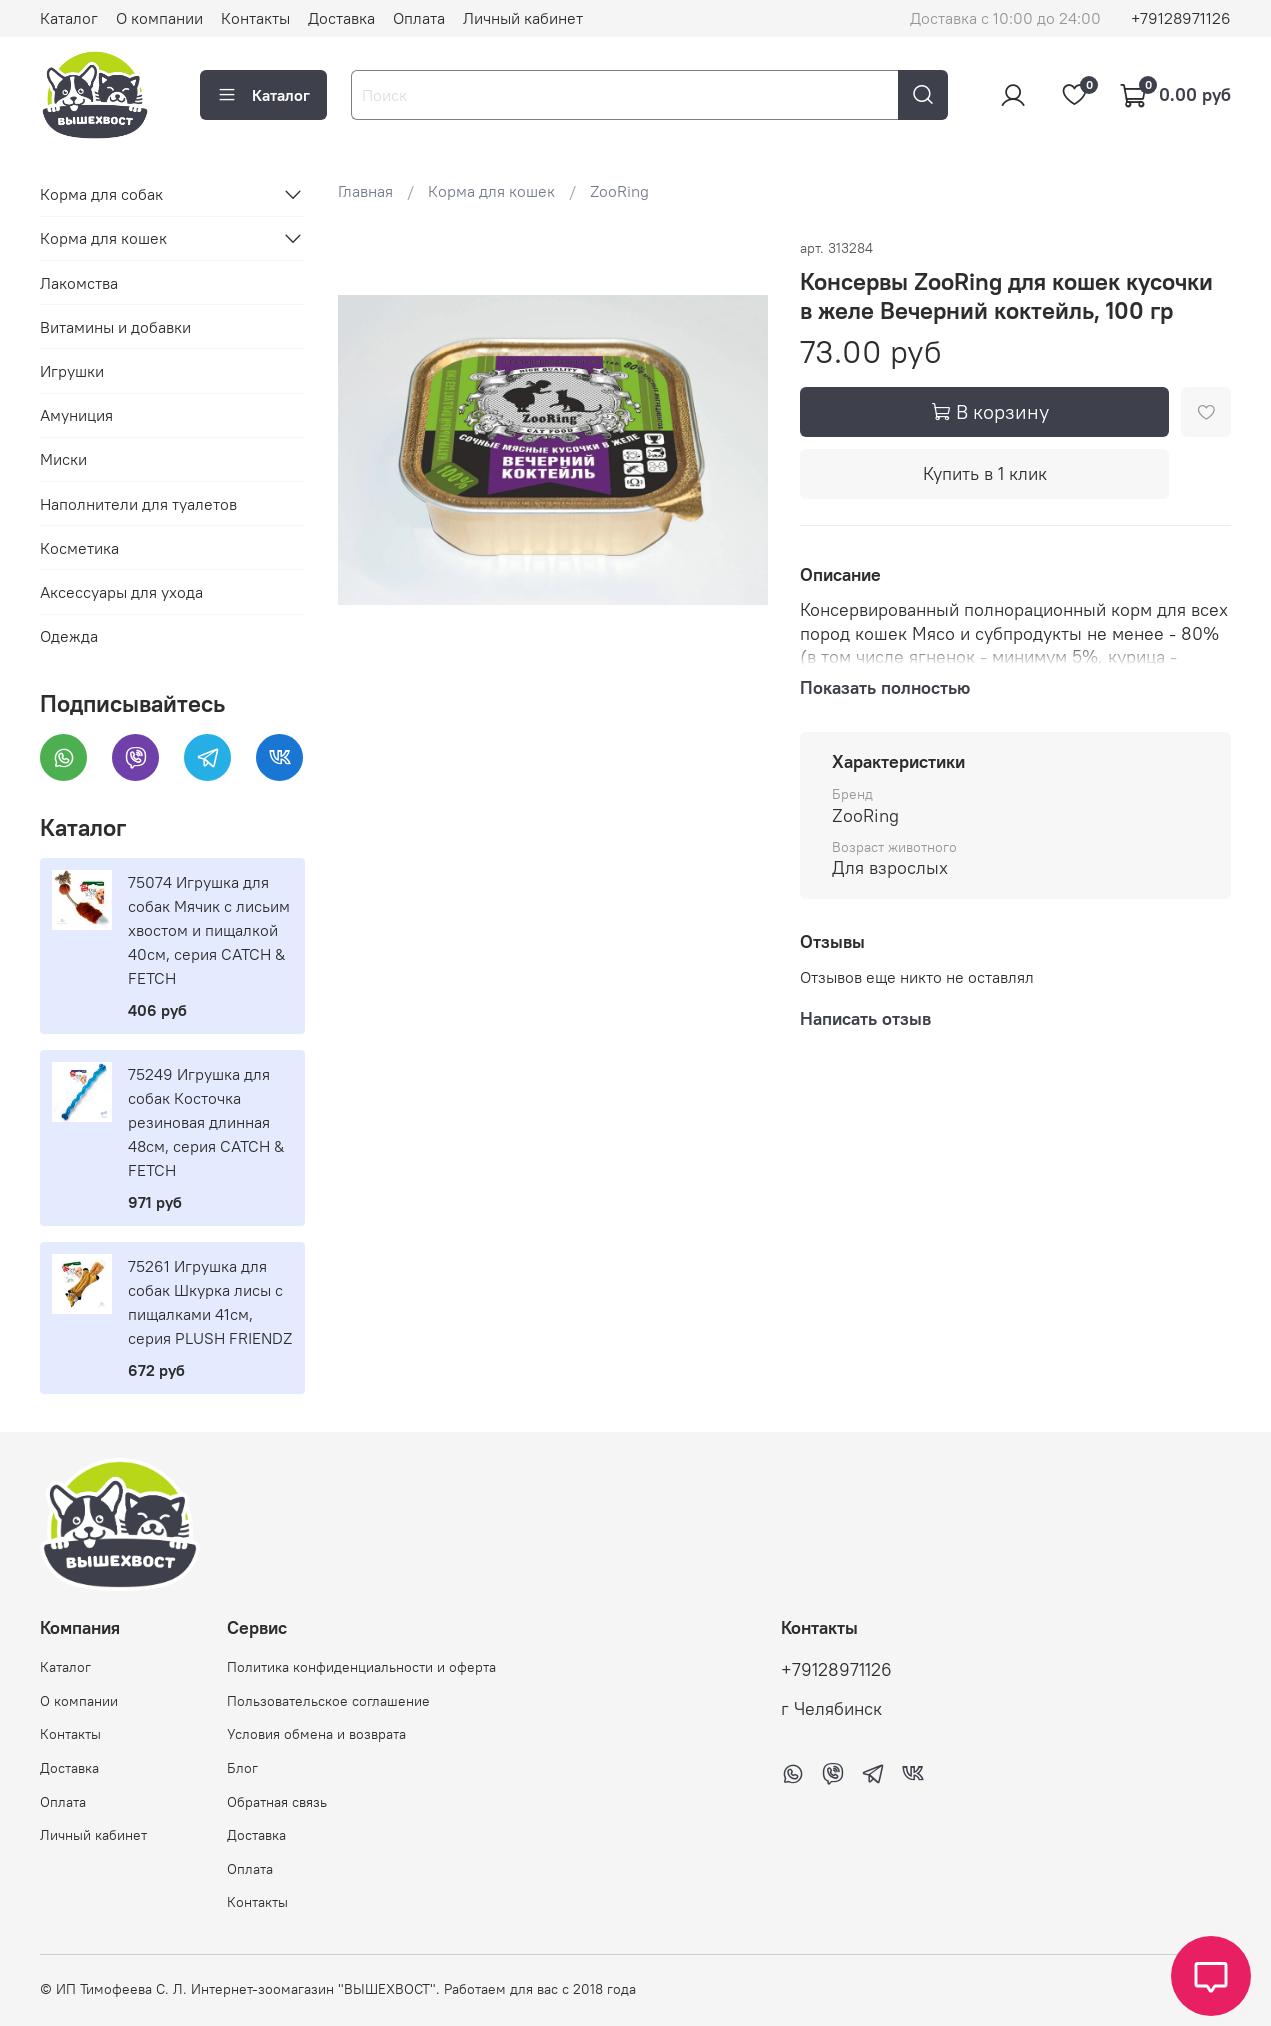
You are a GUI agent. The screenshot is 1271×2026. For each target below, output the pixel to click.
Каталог (69, 18)
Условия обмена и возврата (316, 1734)
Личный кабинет (523, 18)
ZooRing (619, 191)
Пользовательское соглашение (328, 1701)
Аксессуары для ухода (121, 592)
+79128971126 (1181, 18)
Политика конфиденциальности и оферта (361, 1667)
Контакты (255, 18)
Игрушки (72, 371)
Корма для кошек (491, 191)
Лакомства (79, 283)
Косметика (79, 548)
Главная (365, 191)
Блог (242, 1768)
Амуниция (76, 415)
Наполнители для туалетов (138, 504)
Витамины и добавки (115, 327)
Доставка (341, 18)
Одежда (69, 636)
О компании (159, 18)
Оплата (419, 18)
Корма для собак (101, 194)
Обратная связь (277, 1802)
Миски (63, 459)
